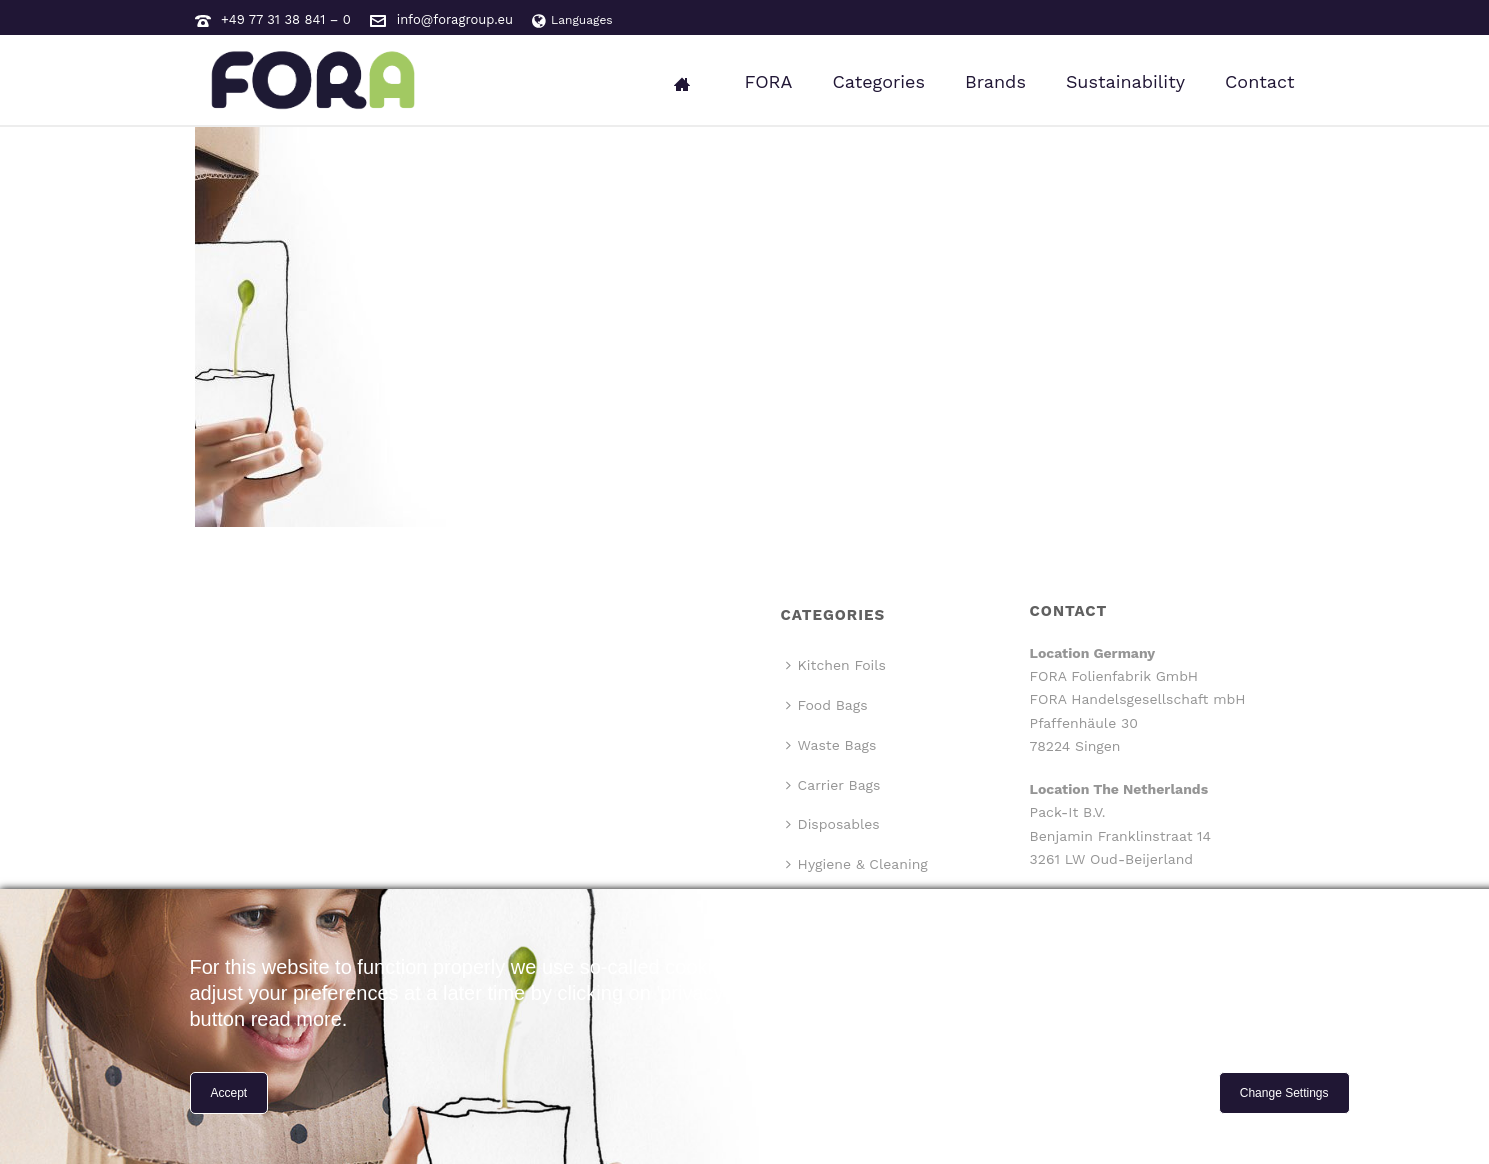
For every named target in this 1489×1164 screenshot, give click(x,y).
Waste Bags (831, 745)
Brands (995, 81)
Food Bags (827, 705)
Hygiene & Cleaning (857, 864)
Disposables (833, 824)
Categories (878, 81)
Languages (572, 20)
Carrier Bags (833, 785)
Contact (1260, 81)
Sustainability (1125, 81)
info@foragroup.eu (455, 19)
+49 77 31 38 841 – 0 (286, 19)
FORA (768, 81)
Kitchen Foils (836, 665)
